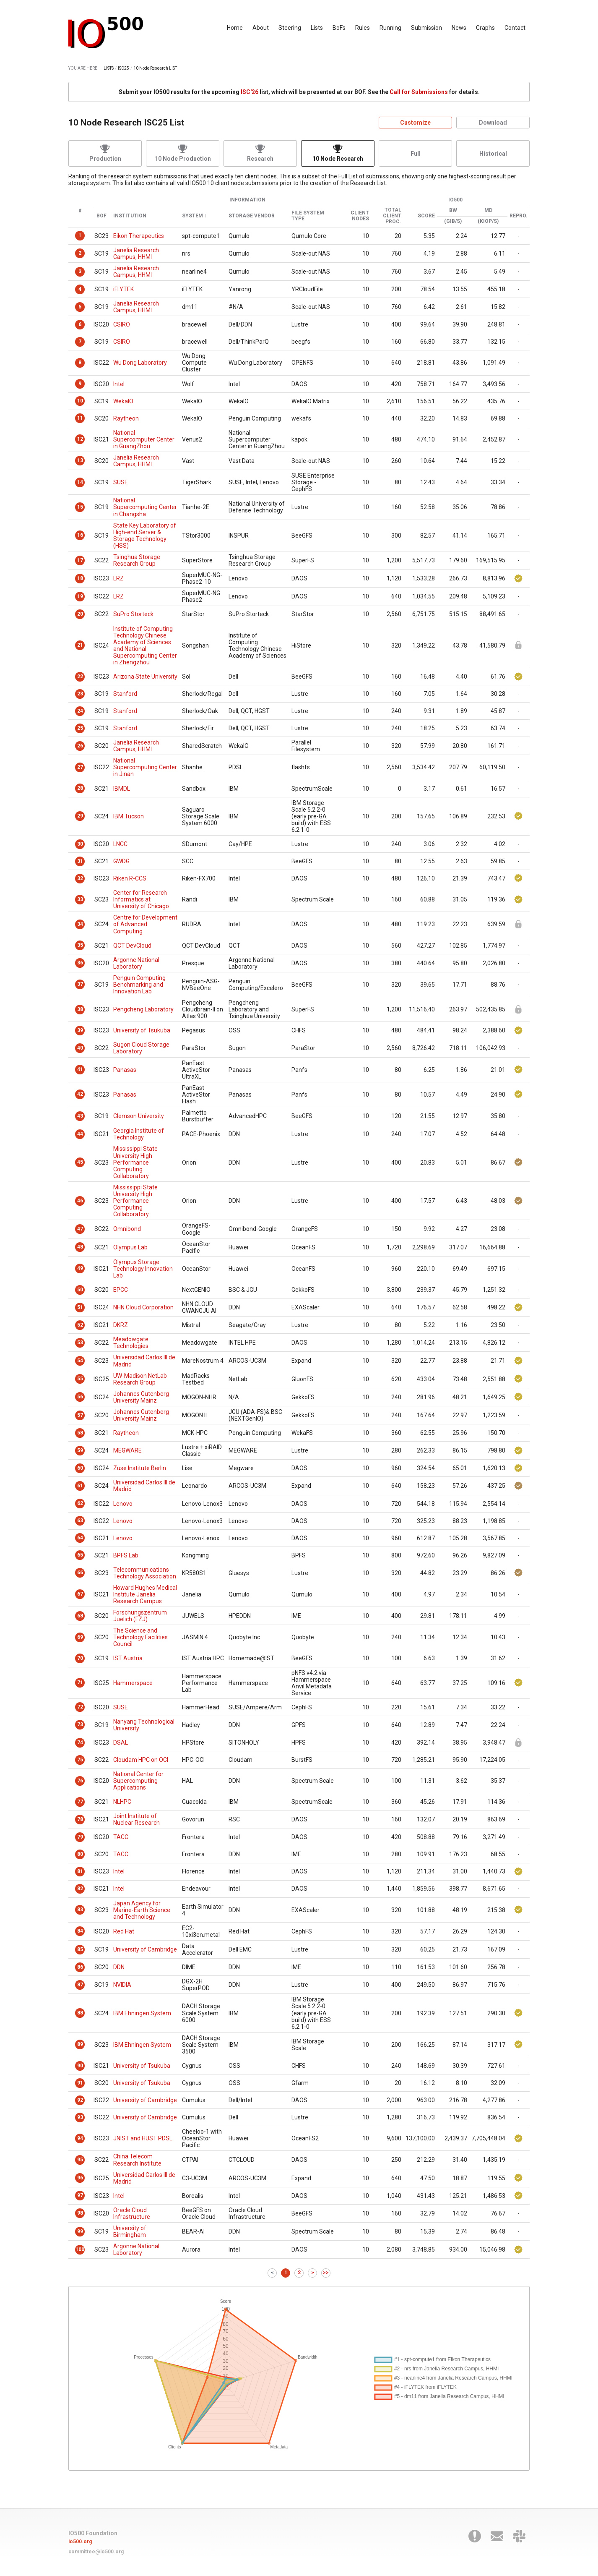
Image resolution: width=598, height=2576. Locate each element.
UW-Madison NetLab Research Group (140, 1379)
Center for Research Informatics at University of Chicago (141, 899)
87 (80, 1985)
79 (80, 1837)
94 (80, 2138)
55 (80, 1379)
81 (80, 1871)
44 (80, 1134)
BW (453, 210)
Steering (289, 27)
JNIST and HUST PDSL (142, 2138)
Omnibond (127, 1228)
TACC (120, 1837)
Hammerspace (133, 1683)
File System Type (307, 216)
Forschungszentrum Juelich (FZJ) (140, 1615)
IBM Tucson (128, 816)
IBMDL (121, 788)
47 (80, 1229)
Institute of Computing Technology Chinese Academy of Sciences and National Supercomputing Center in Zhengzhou (145, 645)
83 (80, 1909)
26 (80, 746)
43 (80, 1116)
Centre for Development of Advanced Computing (145, 924)
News (459, 27)
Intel (119, 384)
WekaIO (123, 401)
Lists (317, 27)
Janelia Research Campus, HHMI (136, 253)
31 (80, 861)
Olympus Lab (130, 1247)
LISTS (109, 68)
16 (80, 535)
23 (80, 694)
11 (80, 418)
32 (80, 878)
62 (80, 1503)
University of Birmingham (129, 2231)
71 (80, 1682)
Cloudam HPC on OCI (140, 1759)
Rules (362, 27)
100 (79, 2249)
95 (80, 2160)
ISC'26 (249, 92)
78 (80, 1819)
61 (80, 1486)
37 (80, 984)
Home (235, 27)
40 (80, 1048)
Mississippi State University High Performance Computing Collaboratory (135, 1162)
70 (80, 1658)
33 (80, 899)
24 (80, 711)
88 (80, 2013)
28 (80, 788)
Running (390, 27)
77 (80, 1802)
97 (80, 2195)
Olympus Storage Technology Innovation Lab (143, 1269)
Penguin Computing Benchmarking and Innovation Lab (139, 984)
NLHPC (122, 1801)
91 (80, 2083)
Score (426, 216)
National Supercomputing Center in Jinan (145, 767)
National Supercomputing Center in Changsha (145, 507)
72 (80, 1707)
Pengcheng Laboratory (143, 1009)
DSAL (120, 1742)
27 (80, 767)
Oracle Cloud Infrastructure (131, 2213)
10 (80, 401)
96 (80, 2178)
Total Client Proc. (392, 216)
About (260, 27)
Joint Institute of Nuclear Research (136, 1819)
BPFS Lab (125, 1555)
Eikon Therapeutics (138, 236)
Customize (415, 122)
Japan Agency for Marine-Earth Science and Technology (141, 1910)
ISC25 (123, 68)
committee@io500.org (96, 2552)
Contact (514, 27)
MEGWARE (127, 1450)
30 (80, 844)
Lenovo (123, 1503)
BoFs (339, 27)
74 (80, 1742)
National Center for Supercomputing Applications (138, 1781)
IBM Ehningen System (142, 2013)
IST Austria (128, 1658)
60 (80, 1468)
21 (80, 645)
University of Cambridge (145, 1949)
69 (80, 1637)
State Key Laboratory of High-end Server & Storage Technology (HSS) (144, 535)
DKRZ (120, 1325)
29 (80, 816)
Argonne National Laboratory (136, 963)
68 (80, 1616)
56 (80, 1397)
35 (80, 945)
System (192, 216)
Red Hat (123, 1931)
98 (80, 2213)
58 (80, 1433)
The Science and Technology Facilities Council (140, 1637)
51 (80, 1307)
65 (80, 1555)
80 (80, 1854)
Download (493, 122)
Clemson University (138, 1116)
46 (80, 1201)
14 (80, 482)
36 (80, 963)
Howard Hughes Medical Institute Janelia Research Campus (145, 1594)
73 (80, 1724)
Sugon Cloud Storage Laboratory (141, 1048)
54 (80, 1361)
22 (80, 676)
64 (80, 1538)
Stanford (125, 693)
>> (326, 2273)
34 (80, 924)
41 (80, 1069)
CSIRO (121, 324)
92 (80, 2100)
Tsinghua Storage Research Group (136, 560)
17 (80, 560)
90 (80, 2066)
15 (80, 507)
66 (80, 1572)
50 (80, 1290)
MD (488, 210)
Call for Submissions (419, 92)
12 (80, 439)
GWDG (121, 861)
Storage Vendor (252, 216)
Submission (426, 27)
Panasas (124, 1069)
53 (80, 1342)
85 (80, 1949)
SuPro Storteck (133, 614)
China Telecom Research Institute (137, 2159)
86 (80, 1967)
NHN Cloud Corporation (143, 1307)
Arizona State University (145, 676)
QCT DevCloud (132, 945)
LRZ (118, 578)
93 (80, 2117)
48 (80, 1247)
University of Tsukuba (141, 1030)
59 (80, 1450)
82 (80, 1889)
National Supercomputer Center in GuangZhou (143, 439)
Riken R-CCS (129, 878)
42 (80, 1094)
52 (80, 1325)
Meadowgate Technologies (130, 1342)
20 (80, 614)
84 (80, 1931)
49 (80, 1268)
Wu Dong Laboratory (140, 362)
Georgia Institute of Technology (138, 1134)
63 (80, 1520)
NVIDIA (122, 1984)
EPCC (120, 1289)
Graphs (485, 27)
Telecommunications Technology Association (144, 1573)
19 (80, 596)
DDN (119, 1967)
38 (80, 1009)
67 (80, 1594)
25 (80, 728)
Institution (129, 216)
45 (80, 1162)
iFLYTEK (123, 289)
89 (80, 2044)
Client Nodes (360, 216)
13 (80, 460)
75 (80, 1760)
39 (80, 1030)
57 (80, 1415)
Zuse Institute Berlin (139, 1468)
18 (80, 578)
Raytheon (126, 418)
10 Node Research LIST (155, 68)
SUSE (120, 482)
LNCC (120, 844)
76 (80, 1781)
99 (80, 2231)
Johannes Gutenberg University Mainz (141, 1397)
